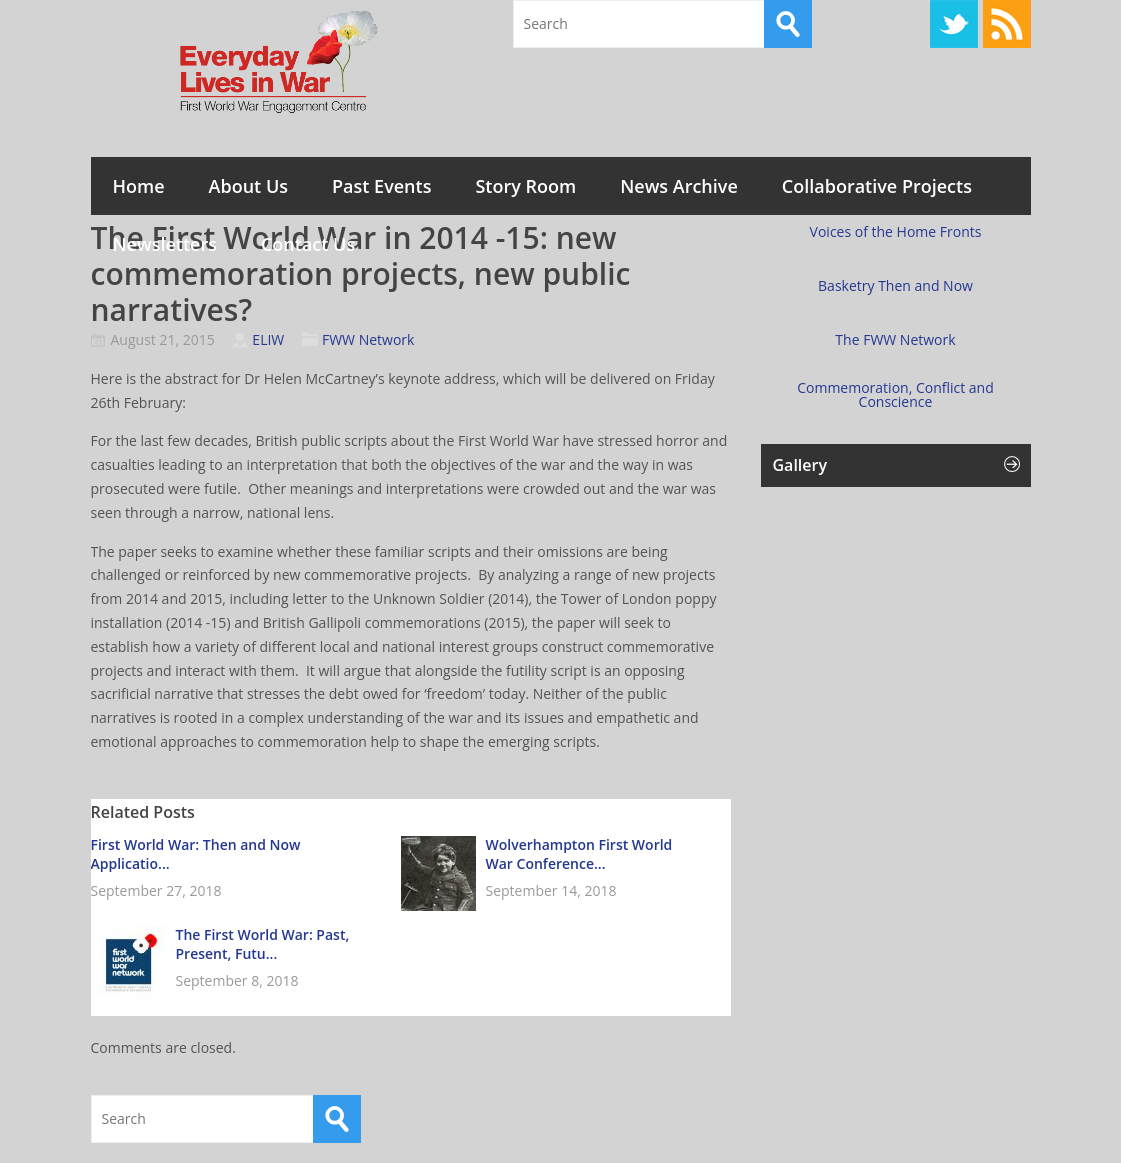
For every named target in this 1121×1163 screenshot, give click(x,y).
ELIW (268, 339)
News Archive (679, 186)
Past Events (381, 186)
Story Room (525, 186)
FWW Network (368, 339)
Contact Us (308, 244)
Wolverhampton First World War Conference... (579, 854)
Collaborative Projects (877, 186)
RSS (1007, 24)
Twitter (954, 24)
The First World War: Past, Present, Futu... (263, 944)
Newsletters (165, 244)
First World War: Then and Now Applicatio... (196, 854)
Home (139, 186)
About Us (248, 186)
